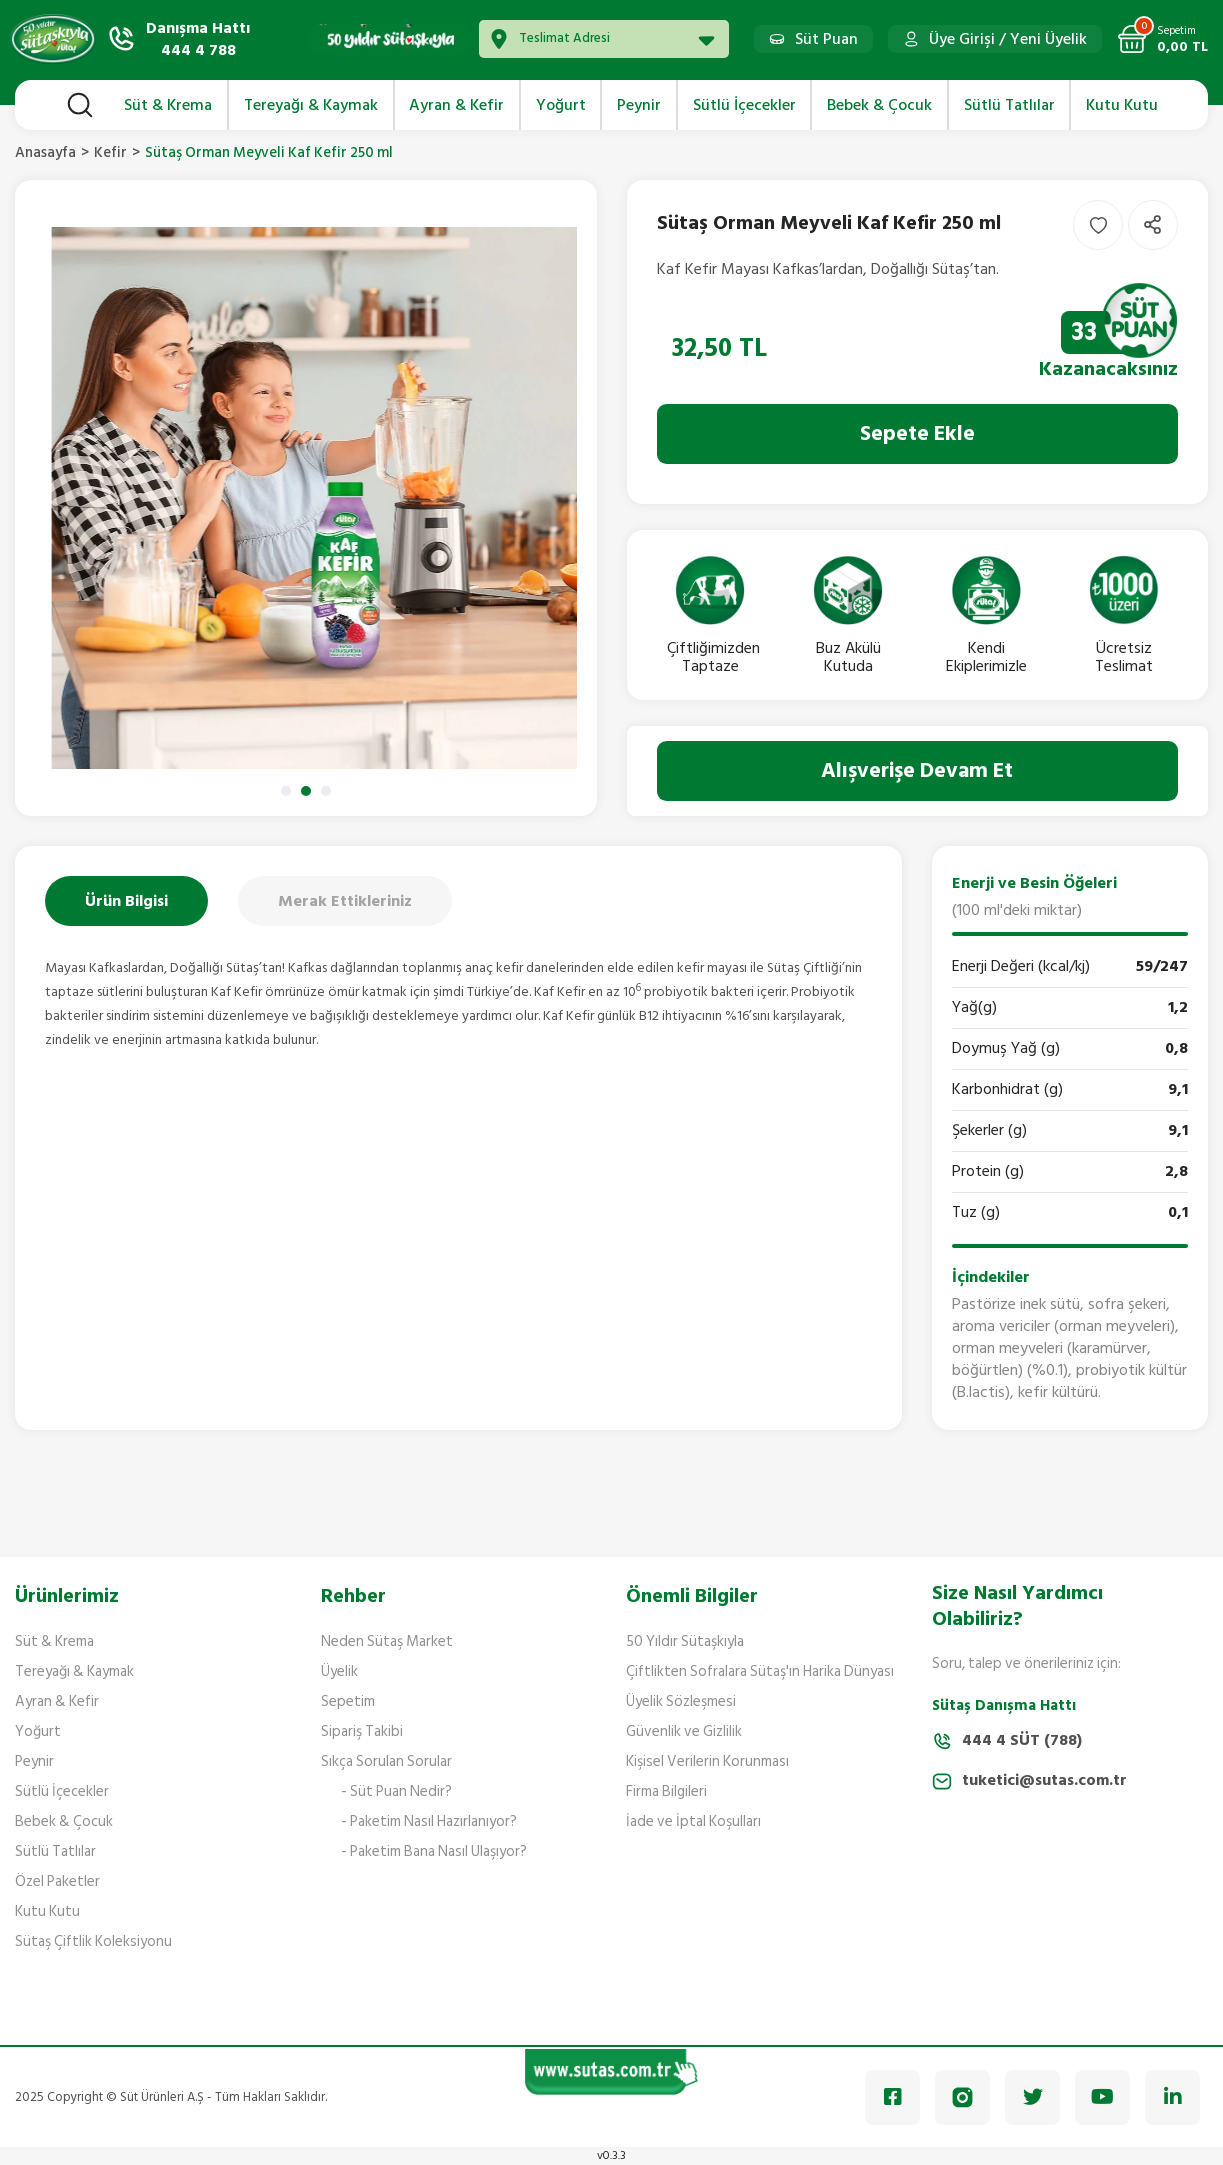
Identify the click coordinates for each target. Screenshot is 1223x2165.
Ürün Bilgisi (126, 901)
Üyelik (339, 1671)
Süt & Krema (54, 1641)
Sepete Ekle (917, 433)
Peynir (34, 1761)
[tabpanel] (306, 498)
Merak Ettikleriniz (345, 901)
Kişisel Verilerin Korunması (707, 1761)
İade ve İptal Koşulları (693, 1821)
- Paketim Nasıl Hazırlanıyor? (429, 1821)
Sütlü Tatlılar (55, 1851)
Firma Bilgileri (666, 1791)
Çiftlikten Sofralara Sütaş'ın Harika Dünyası (760, 1671)
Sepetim (348, 1701)
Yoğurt (38, 1731)
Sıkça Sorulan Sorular (386, 1761)
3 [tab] (326, 791)
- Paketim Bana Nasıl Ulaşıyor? (434, 1851)
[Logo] (53, 39)
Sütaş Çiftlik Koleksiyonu (93, 1941)
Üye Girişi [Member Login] (962, 39)
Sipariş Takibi (362, 1731)
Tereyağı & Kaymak (74, 1671)
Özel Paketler (57, 1881)
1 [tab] (286, 791)
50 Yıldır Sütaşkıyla (685, 1641)
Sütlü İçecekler (62, 1791)
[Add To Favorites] (1098, 225)
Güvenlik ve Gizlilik (684, 1731)
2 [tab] (306, 791)
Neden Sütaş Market (387, 1641)
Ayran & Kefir (57, 1701)
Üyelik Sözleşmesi (681, 1701)
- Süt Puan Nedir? (396, 1791)
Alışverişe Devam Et (917, 770)
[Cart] (1162, 39)
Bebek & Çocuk (64, 1821)
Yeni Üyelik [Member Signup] (1048, 39)
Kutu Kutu (47, 1911)
